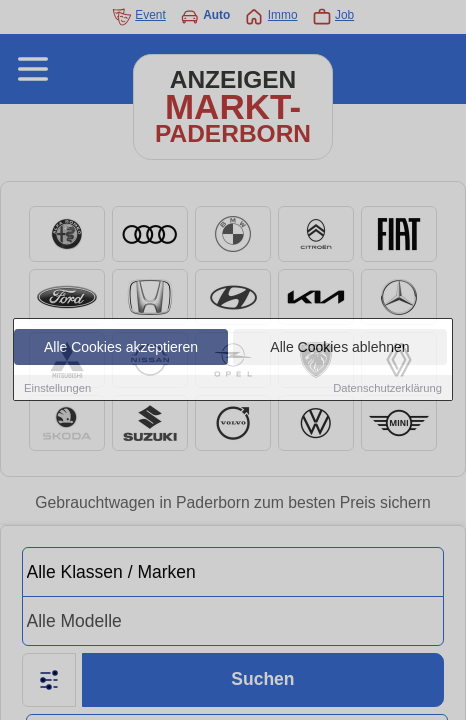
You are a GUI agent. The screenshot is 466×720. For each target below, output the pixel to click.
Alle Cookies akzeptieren (121, 348)
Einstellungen (57, 389)
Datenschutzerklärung (387, 389)
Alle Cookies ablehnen (339, 348)
